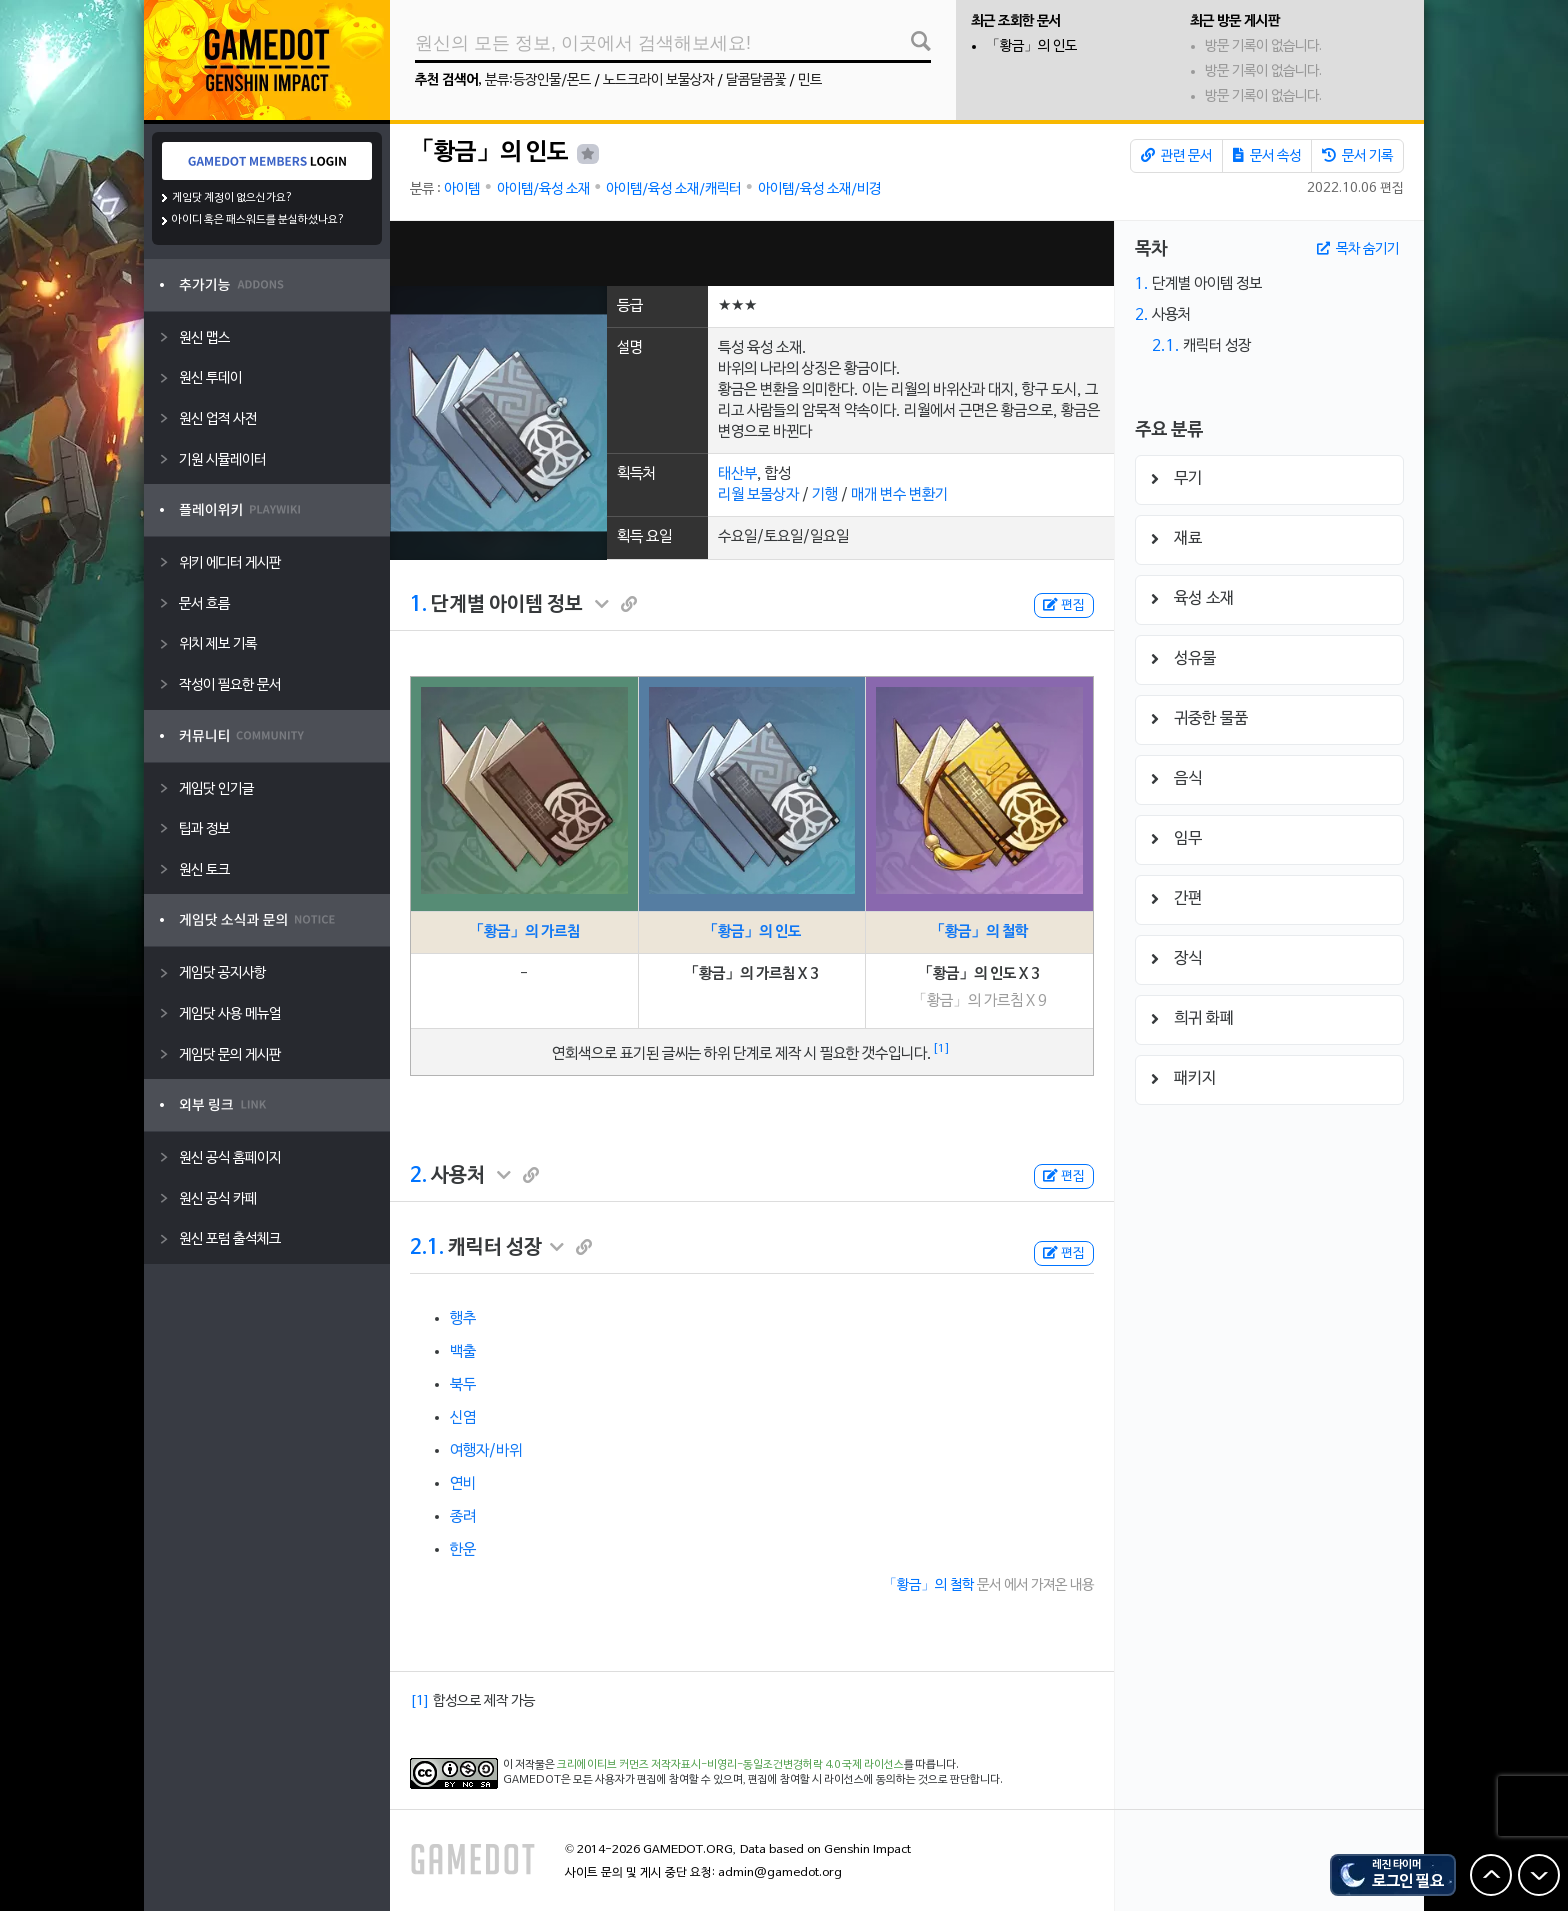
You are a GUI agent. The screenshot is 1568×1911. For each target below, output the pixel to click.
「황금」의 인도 (1031, 46)
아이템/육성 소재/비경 (819, 189)
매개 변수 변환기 (899, 495)
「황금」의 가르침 (524, 932)
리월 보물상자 (758, 495)
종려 (463, 1517)
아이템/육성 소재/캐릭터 (673, 189)
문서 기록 (1357, 156)
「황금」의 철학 (979, 932)
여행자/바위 (486, 1451)
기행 (825, 495)
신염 (463, 1418)
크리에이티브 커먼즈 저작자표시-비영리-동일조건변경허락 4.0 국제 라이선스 (730, 1765)
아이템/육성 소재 (543, 189)
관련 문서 (1176, 156)
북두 (463, 1385)
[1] (941, 1049)
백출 (463, 1352)
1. (418, 605)
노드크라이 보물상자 (658, 80)
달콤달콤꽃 (756, 80)
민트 (810, 80)
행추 (463, 1319)
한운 (463, 1550)
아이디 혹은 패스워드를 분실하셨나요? (258, 220)
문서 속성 (1267, 156)
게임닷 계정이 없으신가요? (232, 198)
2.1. (427, 1248)
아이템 (462, 189)
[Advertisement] (752, 253)
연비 (463, 1484)
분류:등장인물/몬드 (538, 80)
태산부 (737, 474)
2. (418, 1176)
